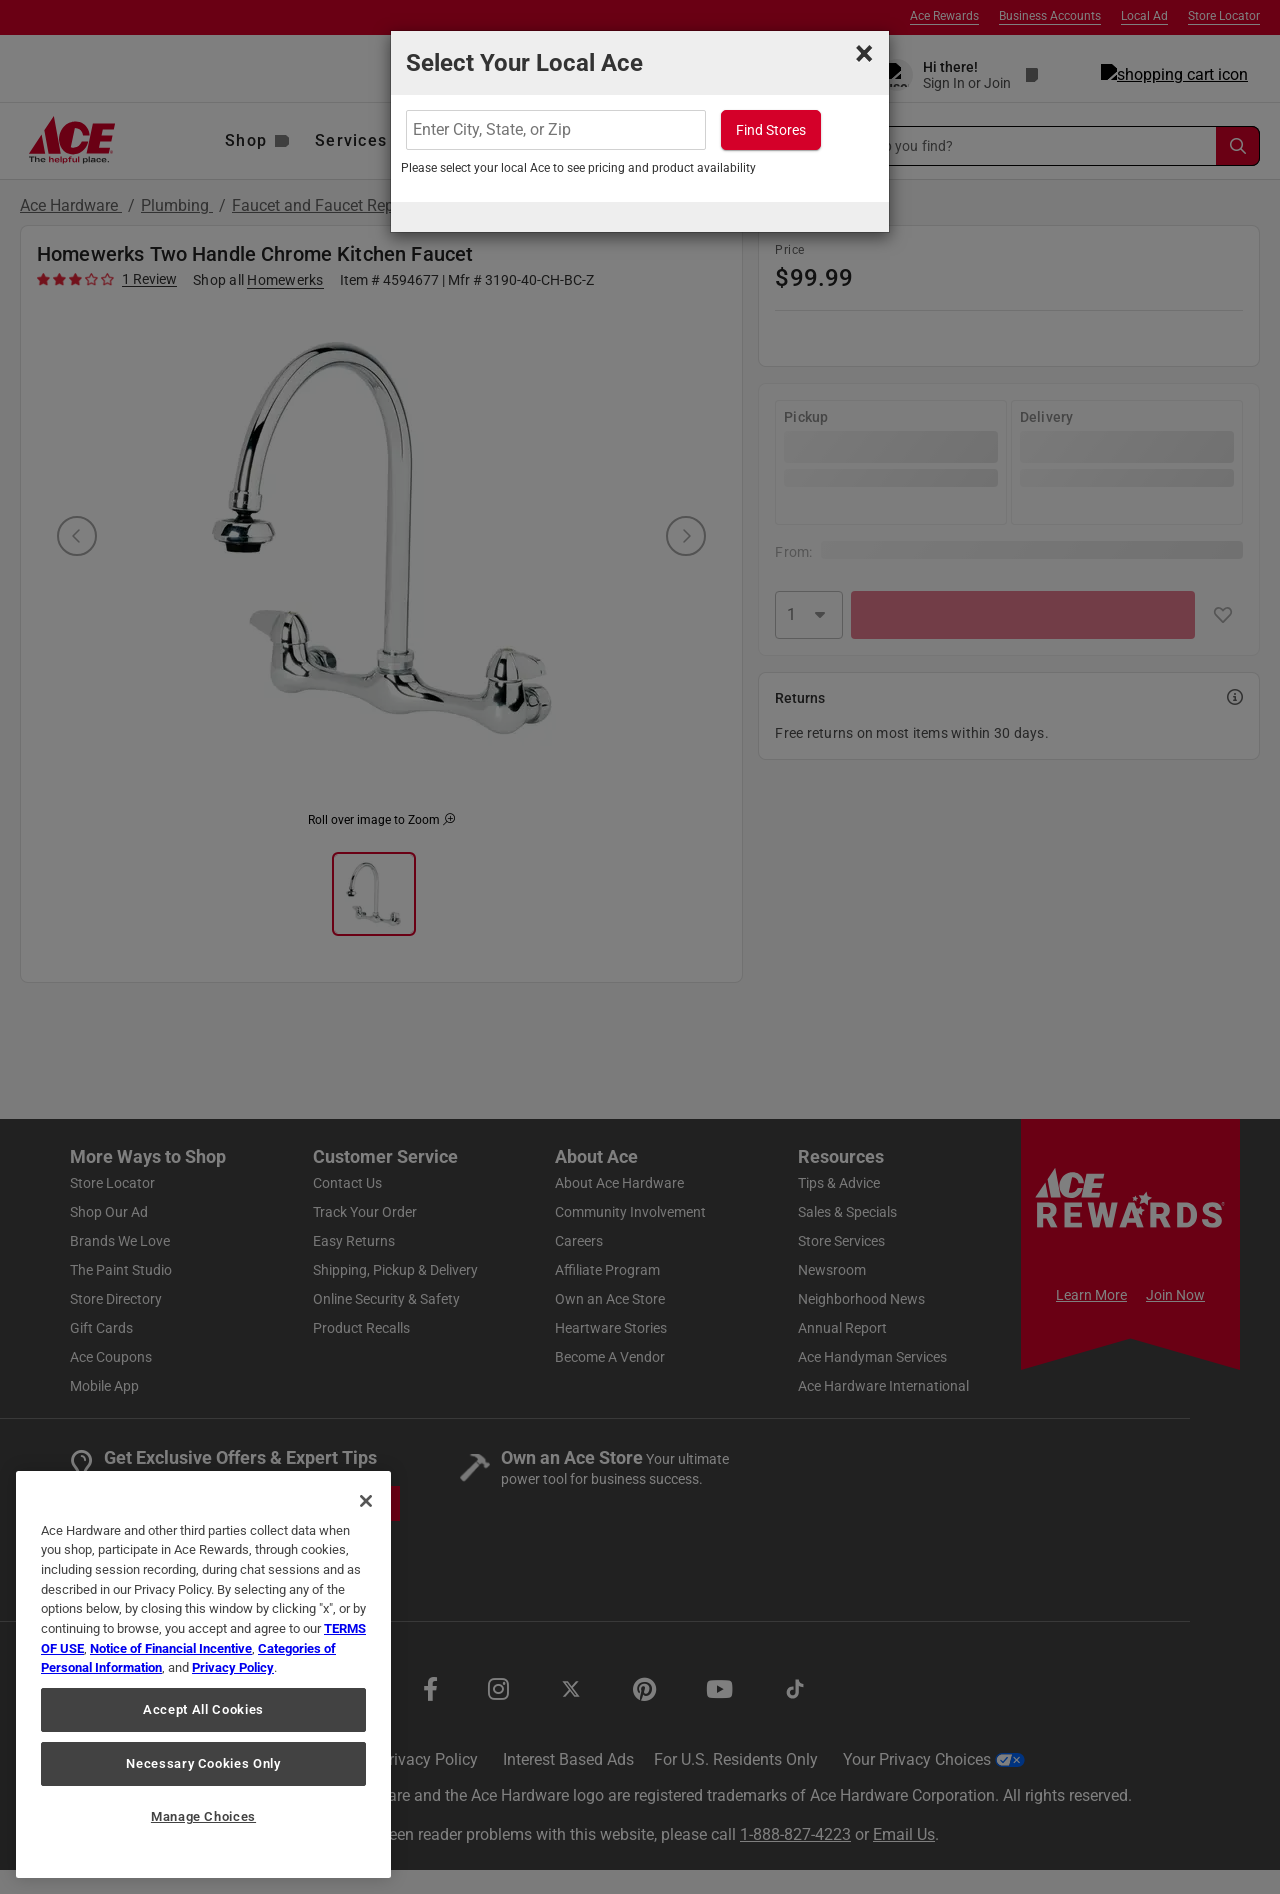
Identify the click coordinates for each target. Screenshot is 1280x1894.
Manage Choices (203, 1816)
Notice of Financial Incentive (171, 1648)
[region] (203, 1674)
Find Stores (771, 130)
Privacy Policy (233, 1667)
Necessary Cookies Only (203, 1763)
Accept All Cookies (203, 1709)
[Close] (366, 1501)
